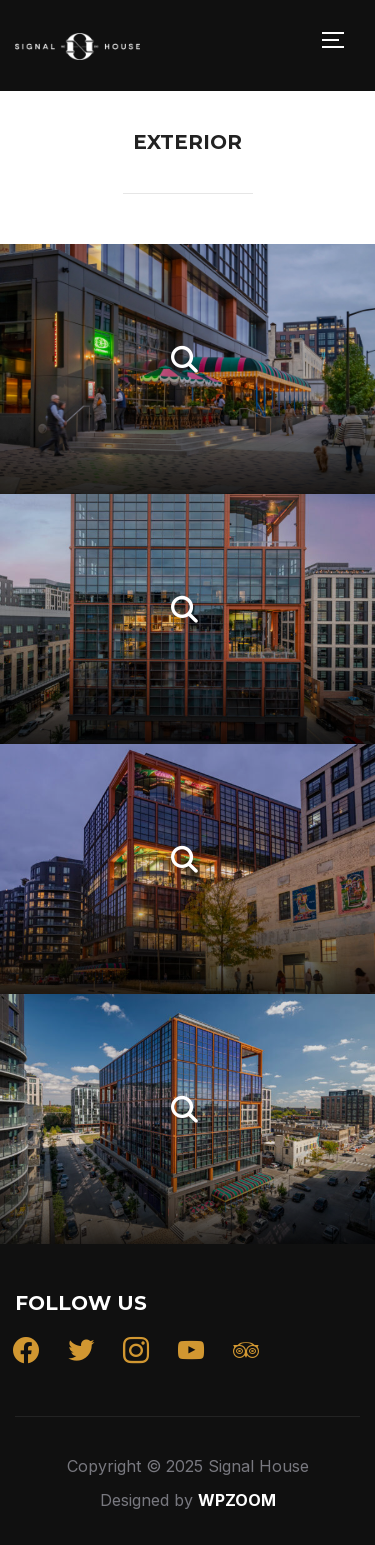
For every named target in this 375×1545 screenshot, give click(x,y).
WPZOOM (237, 1500)
